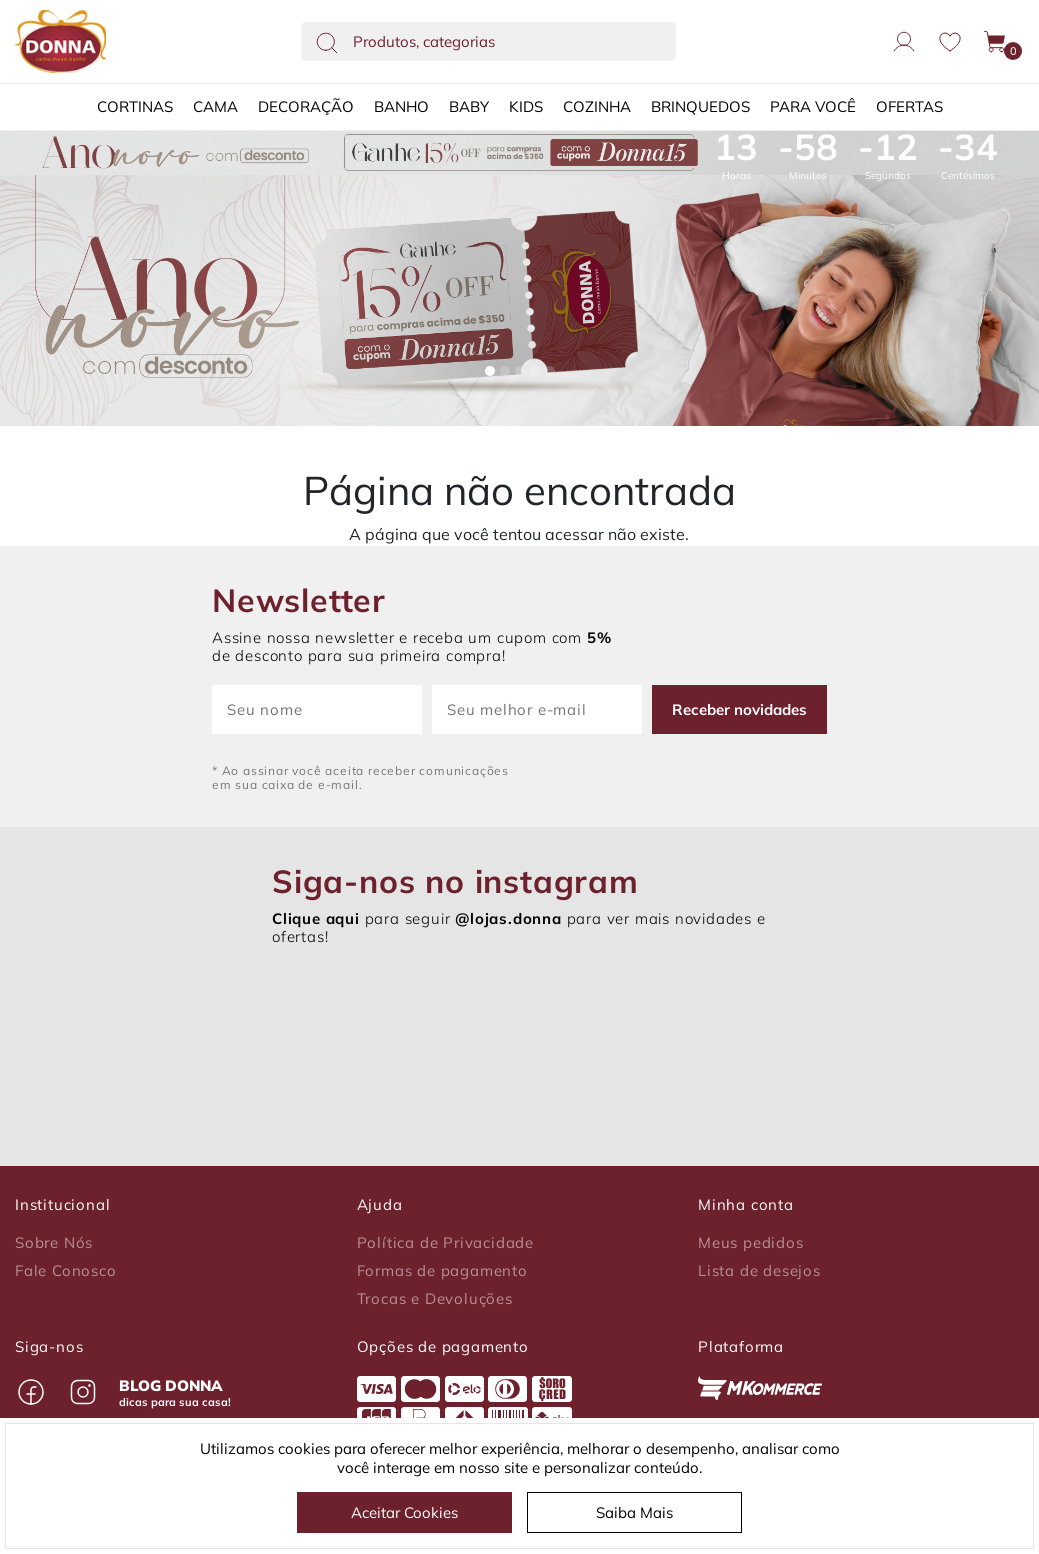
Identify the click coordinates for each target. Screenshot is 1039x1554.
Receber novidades (739, 709)
